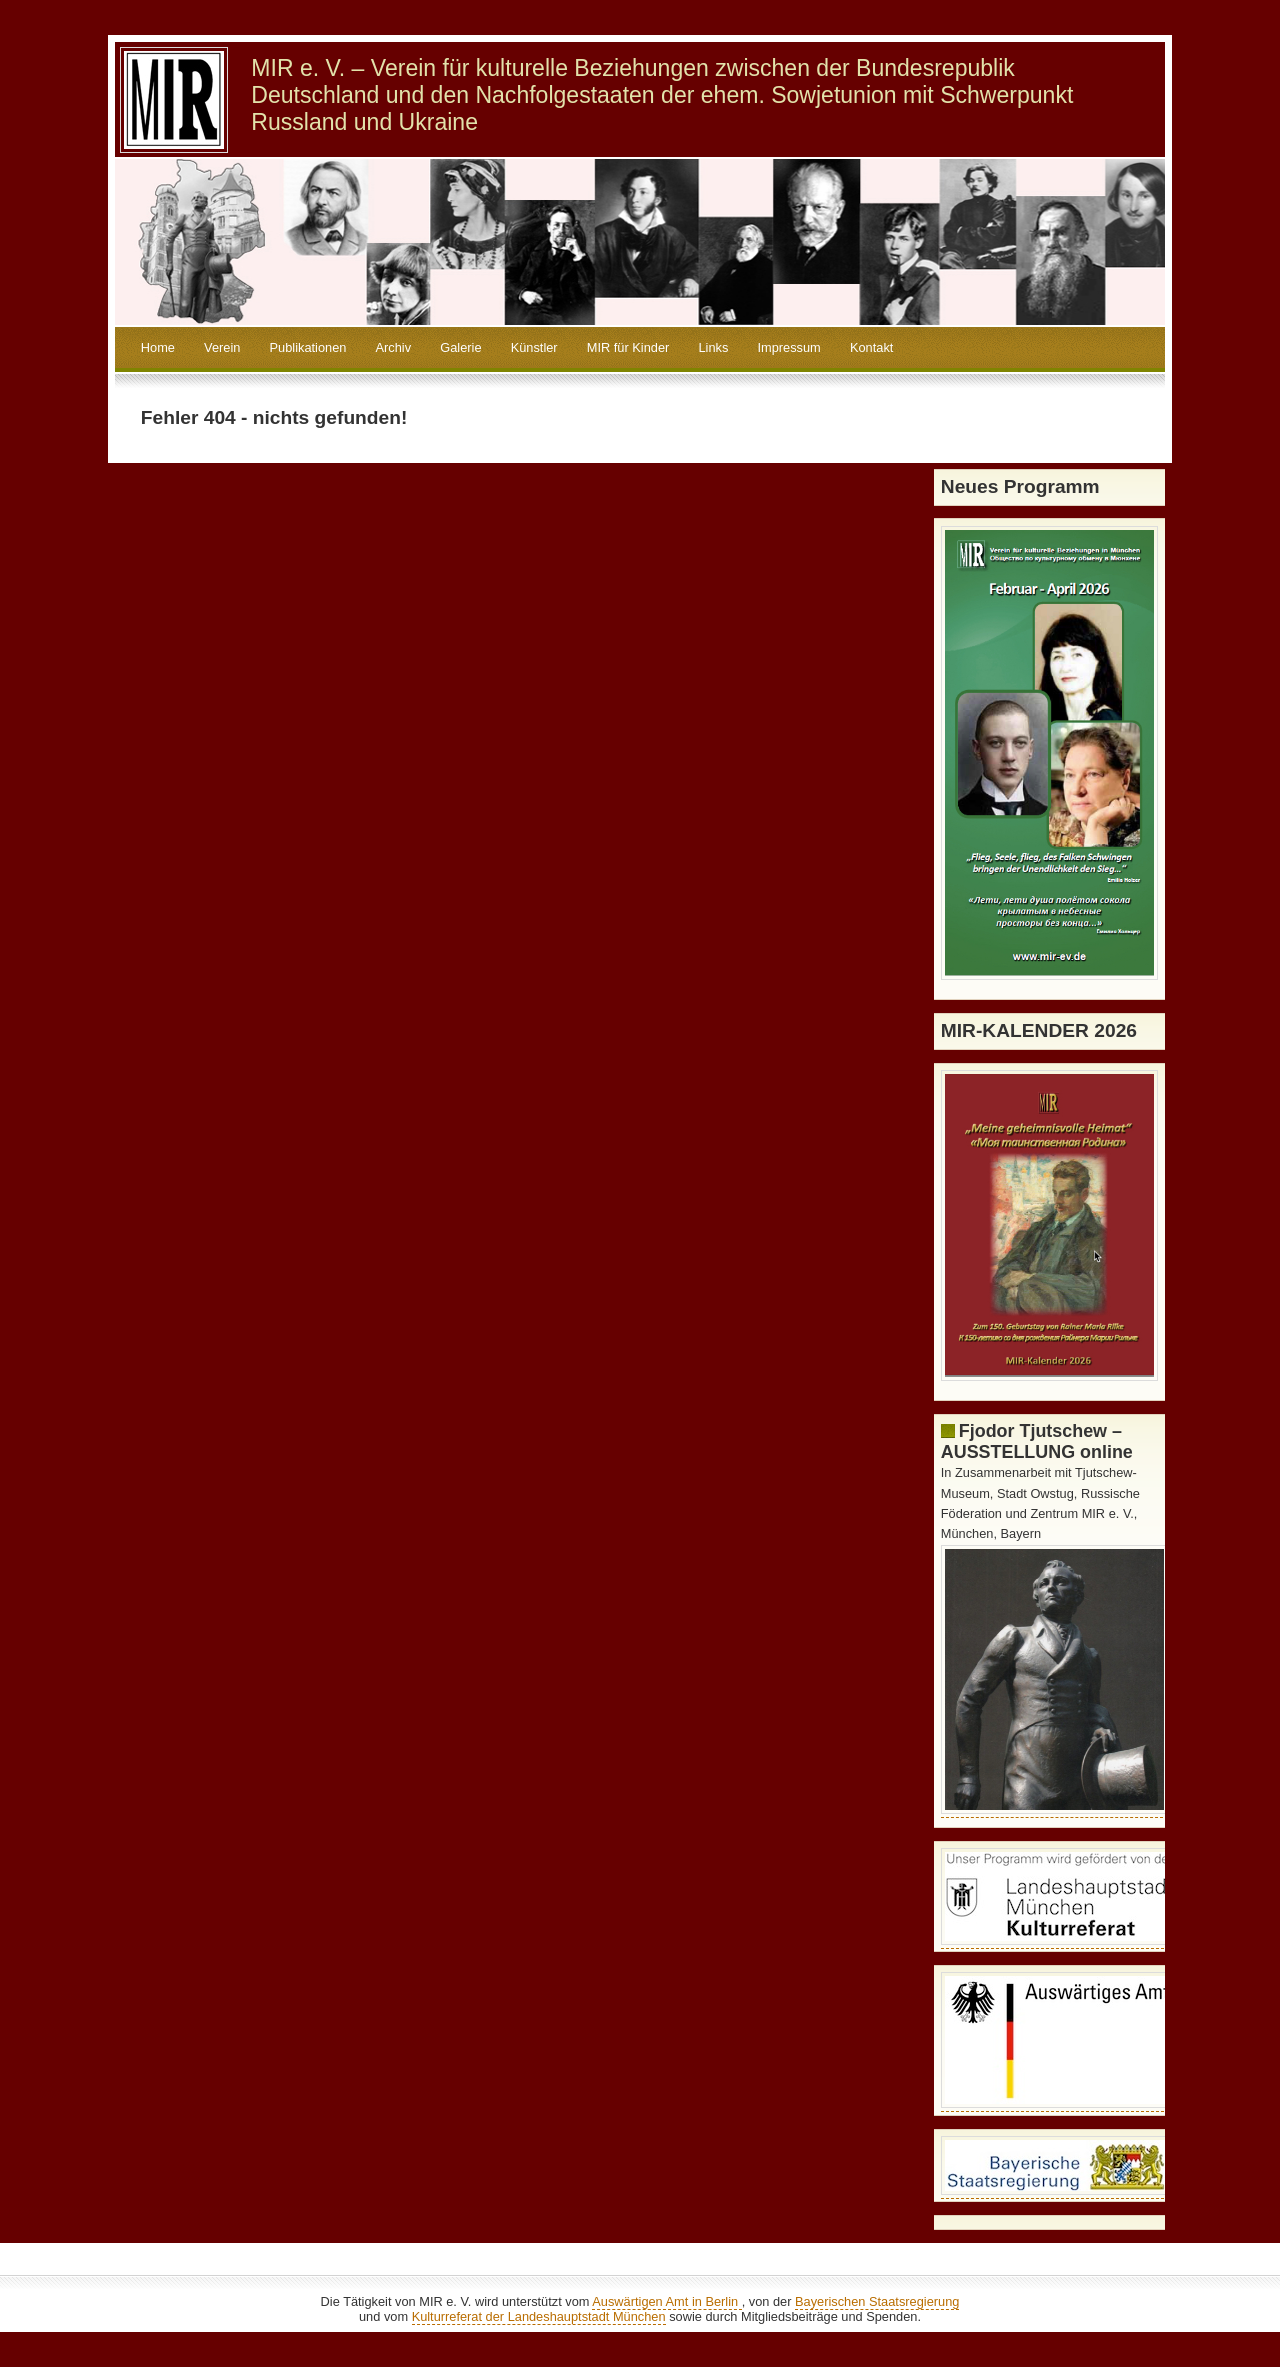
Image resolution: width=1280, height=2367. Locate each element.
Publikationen (308, 347)
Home (158, 347)
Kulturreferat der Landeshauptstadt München (539, 2316)
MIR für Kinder (628, 347)
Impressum (788, 347)
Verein (222, 347)
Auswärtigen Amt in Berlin (666, 2301)
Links (713, 347)
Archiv (394, 347)
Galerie (460, 347)
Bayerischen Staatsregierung (877, 2301)
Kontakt (871, 347)
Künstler (534, 347)
